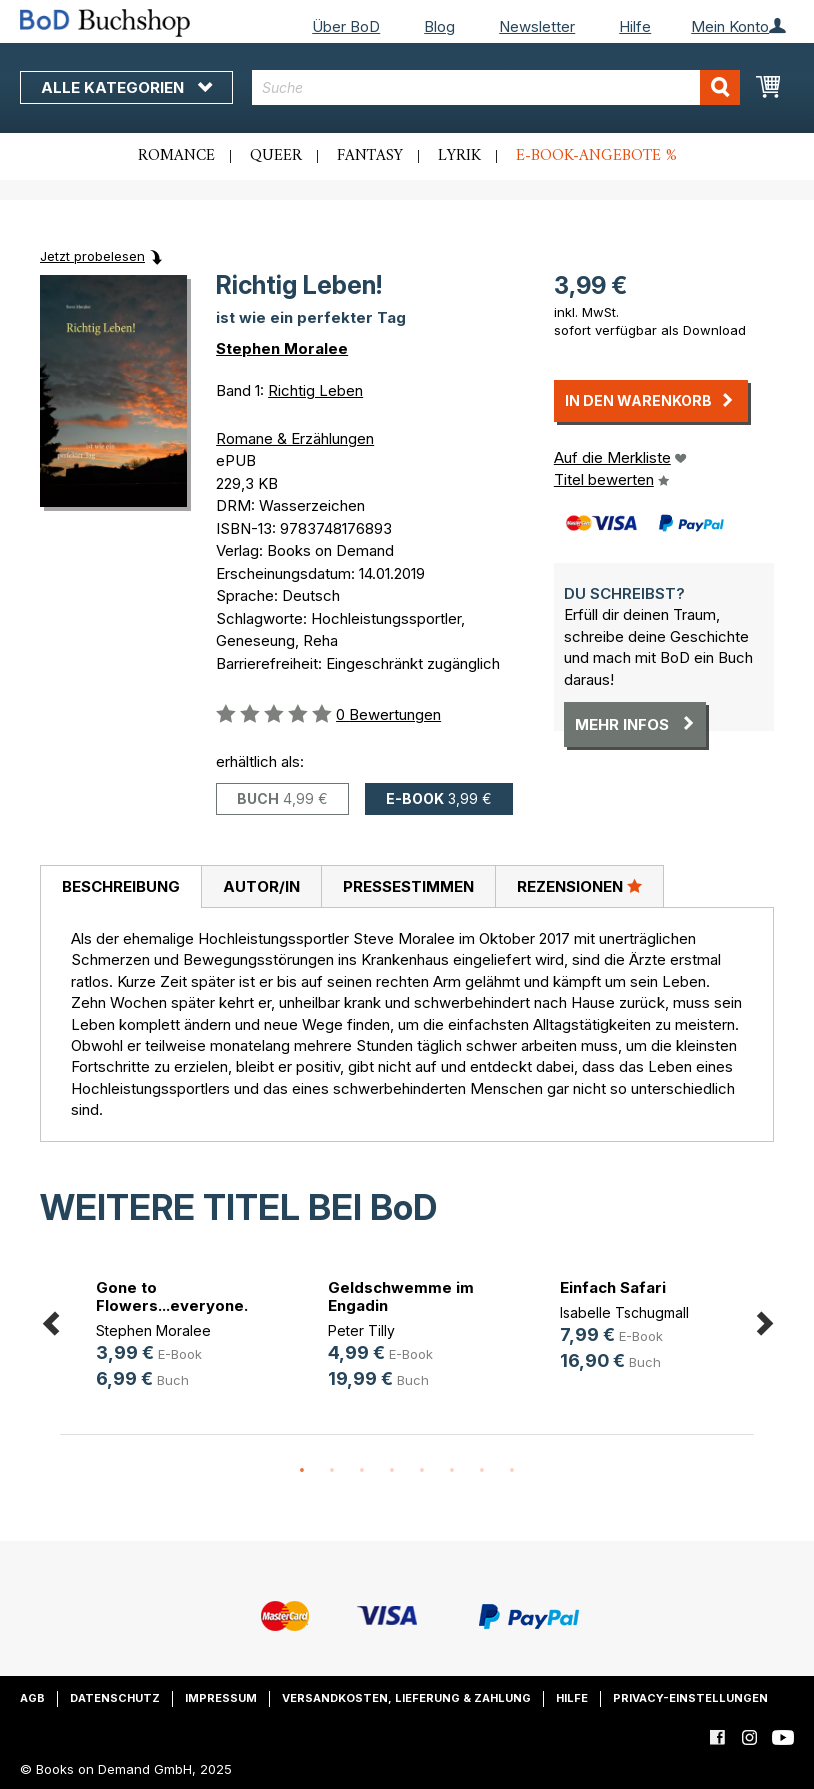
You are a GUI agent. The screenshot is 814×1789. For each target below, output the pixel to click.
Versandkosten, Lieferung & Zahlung (406, 1698)
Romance (176, 156)
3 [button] (362, 1471)
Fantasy (370, 156)
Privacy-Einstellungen (690, 1698)
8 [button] (512, 1471)
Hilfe (635, 26)
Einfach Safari (613, 1287)
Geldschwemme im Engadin (401, 1296)
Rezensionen (579, 886)
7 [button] (482, 1471)
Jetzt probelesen (92, 256)
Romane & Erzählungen (295, 438)
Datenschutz (115, 1698)
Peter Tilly (361, 1330)
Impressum (221, 1698)
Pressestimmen (408, 886)
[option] (176, 1337)
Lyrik (459, 156)
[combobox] (496, 87)
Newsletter (537, 26)
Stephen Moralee (282, 348)
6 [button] (452, 1471)
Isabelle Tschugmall (624, 1312)
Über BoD (346, 26)
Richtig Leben (315, 390)
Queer (276, 156)
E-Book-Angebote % (596, 156)
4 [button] (392, 1471)
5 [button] (422, 1471)
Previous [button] (50, 1320)
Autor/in (261, 886)
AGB (32, 1698)
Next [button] (764, 1320)
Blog (439, 26)
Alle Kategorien (126, 87)
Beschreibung (121, 886)
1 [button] (302, 1471)
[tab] (120, 887)
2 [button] (332, 1471)
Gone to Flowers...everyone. (172, 1296)
